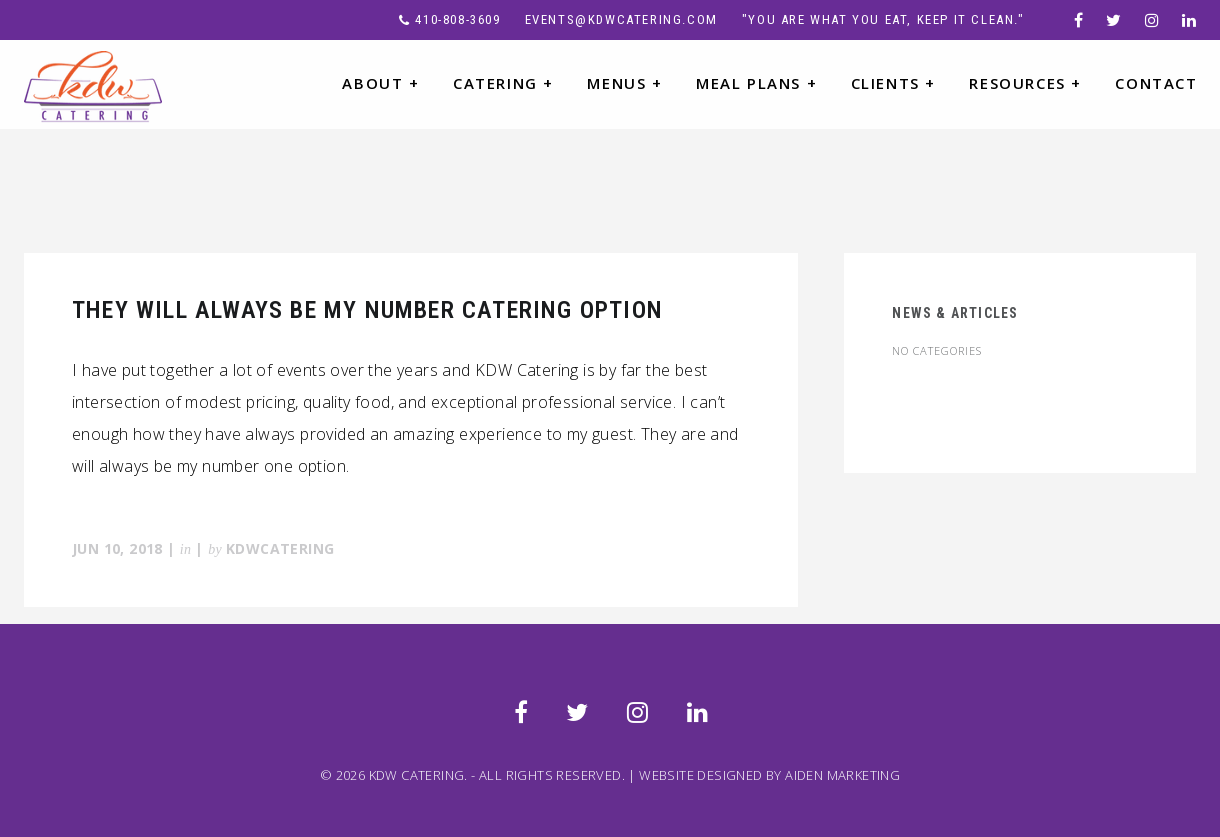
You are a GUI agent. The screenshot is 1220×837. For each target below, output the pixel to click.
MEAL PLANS (756, 83)
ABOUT (380, 83)
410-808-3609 (457, 19)
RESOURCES (1025, 83)
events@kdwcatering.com (621, 19)
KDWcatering (280, 548)
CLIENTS (893, 83)
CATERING (503, 83)
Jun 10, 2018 (117, 548)
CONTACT (1156, 83)
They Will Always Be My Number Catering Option (367, 310)
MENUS (624, 83)
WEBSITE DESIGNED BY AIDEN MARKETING (769, 775)
